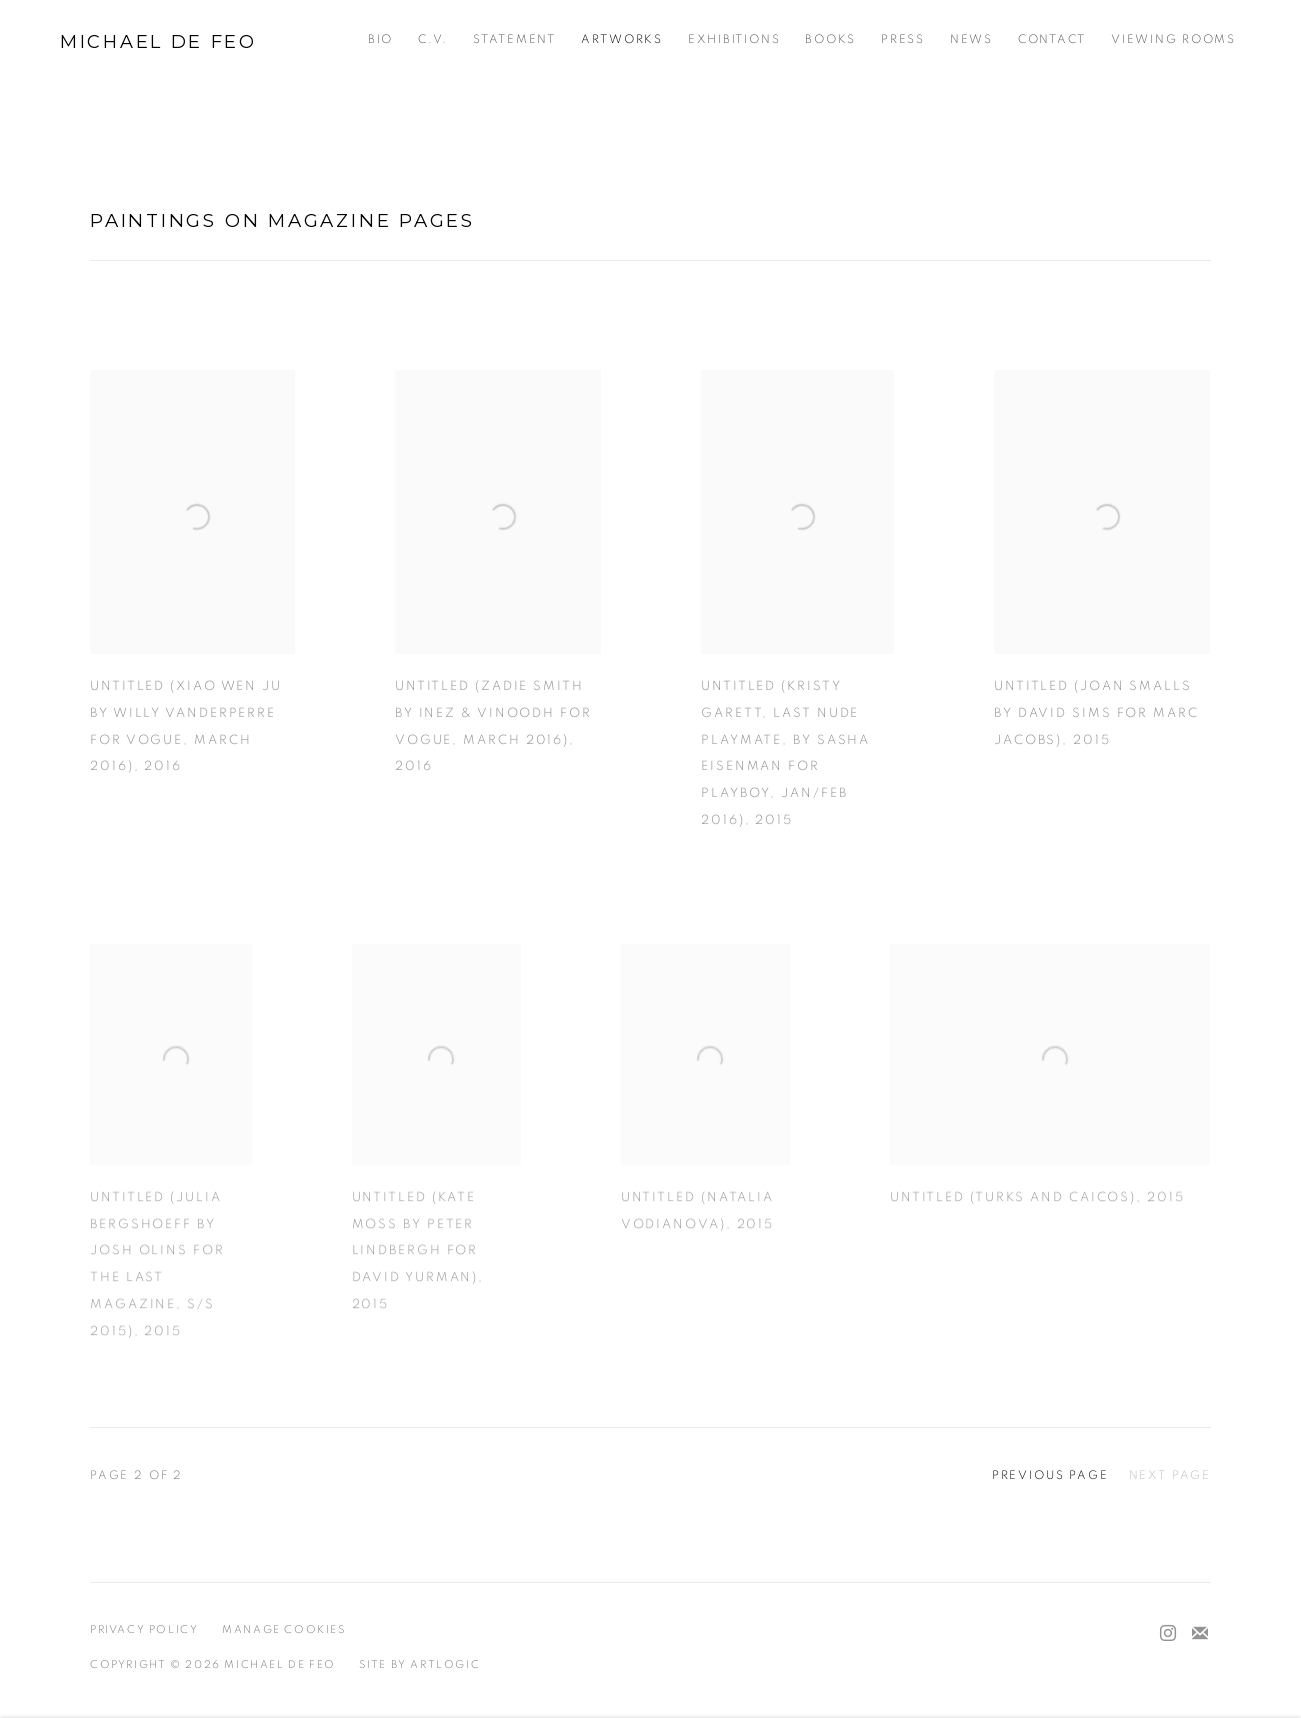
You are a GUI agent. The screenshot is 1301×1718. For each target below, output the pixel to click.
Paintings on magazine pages (282, 220)
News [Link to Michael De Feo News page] (971, 39)
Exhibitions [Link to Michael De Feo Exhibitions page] (734, 39)
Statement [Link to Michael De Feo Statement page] (514, 39)
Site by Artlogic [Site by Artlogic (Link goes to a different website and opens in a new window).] (419, 1664)
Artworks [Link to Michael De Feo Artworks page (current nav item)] (622, 39)
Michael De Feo (158, 42)
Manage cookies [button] (284, 1629)
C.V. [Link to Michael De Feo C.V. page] (433, 39)
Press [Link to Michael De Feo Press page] (903, 39)
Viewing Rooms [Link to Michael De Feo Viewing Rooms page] (1173, 39)
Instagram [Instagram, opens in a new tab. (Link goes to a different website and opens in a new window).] (1168, 1634)
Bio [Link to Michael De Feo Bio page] (380, 39)
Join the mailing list (1200, 1634)
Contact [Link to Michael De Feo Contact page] (1052, 39)
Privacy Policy (144, 1629)
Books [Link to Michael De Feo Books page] (830, 39)
